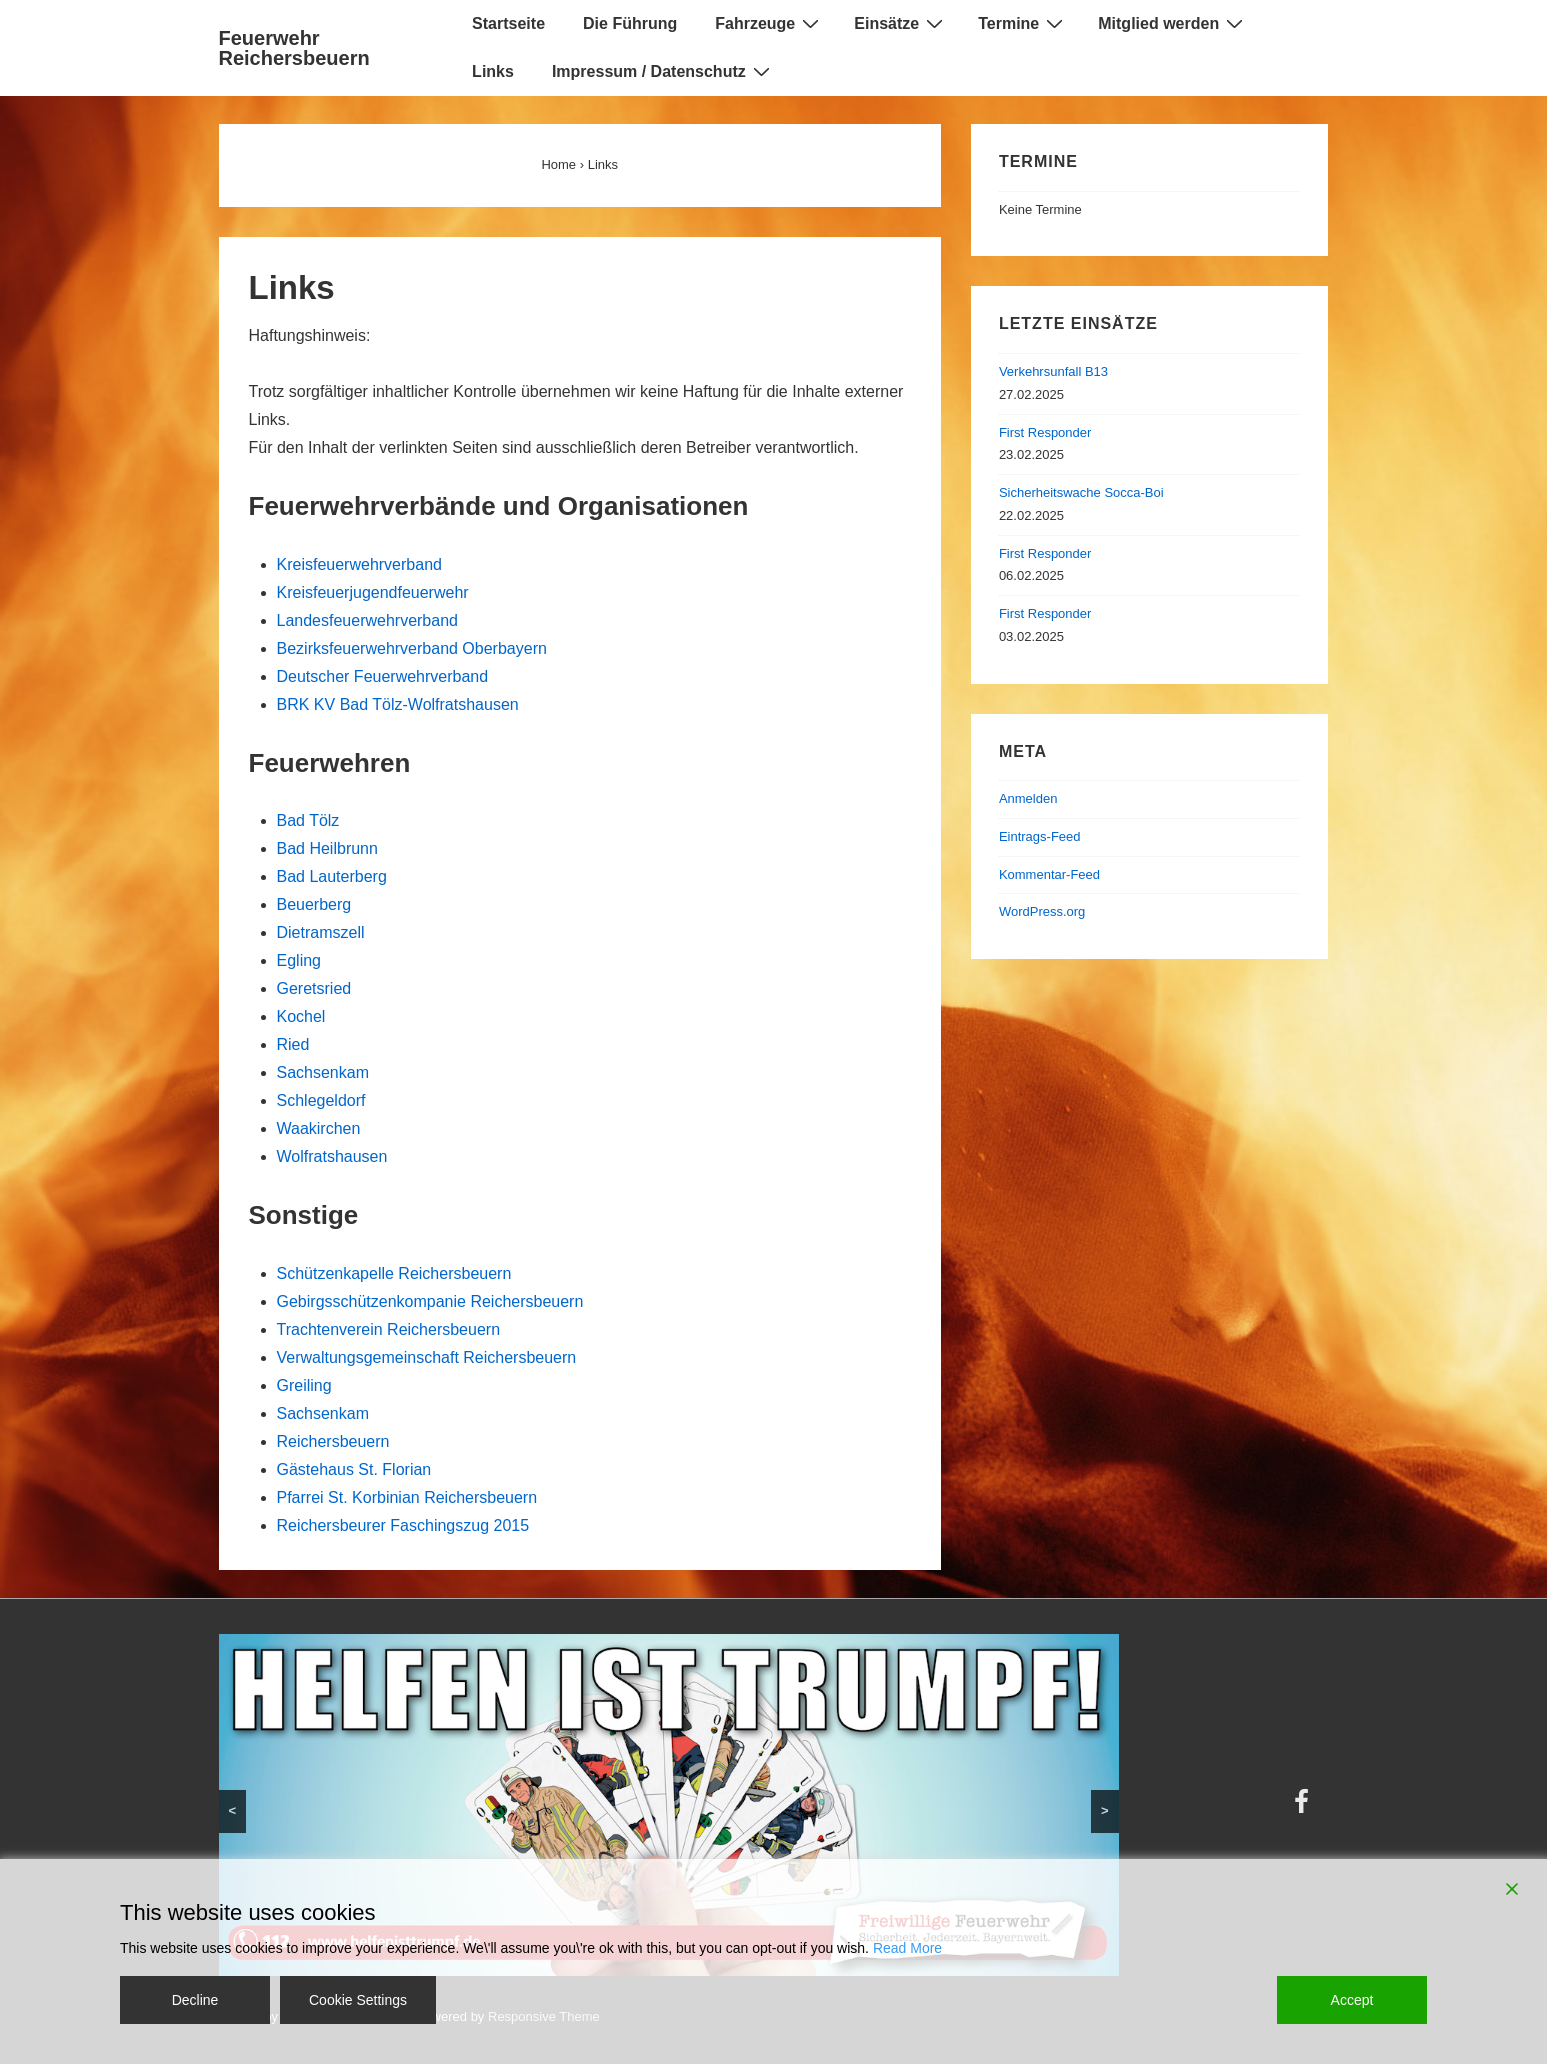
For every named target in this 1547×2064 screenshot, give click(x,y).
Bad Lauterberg (332, 876)
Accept (1352, 2000)
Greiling (304, 1385)
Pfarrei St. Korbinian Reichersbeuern (407, 1497)
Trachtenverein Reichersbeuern (389, 1329)
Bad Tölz (308, 820)
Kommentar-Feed (1049, 874)
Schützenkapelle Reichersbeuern (394, 1273)
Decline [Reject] (195, 2000)
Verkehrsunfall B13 (1053, 371)
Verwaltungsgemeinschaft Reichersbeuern (427, 1357)
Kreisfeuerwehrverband (359, 564)
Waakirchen (319, 1128)
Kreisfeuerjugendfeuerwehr (373, 592)
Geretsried (314, 988)
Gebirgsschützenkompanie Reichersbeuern (430, 1301)
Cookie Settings (358, 2000)
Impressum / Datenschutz (663, 71)
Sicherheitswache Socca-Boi (1081, 492)
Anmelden (1028, 798)
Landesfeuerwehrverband (367, 620)
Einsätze (901, 23)
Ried (293, 1044)
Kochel (301, 1016)
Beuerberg (314, 904)
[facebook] (1304, 1808)
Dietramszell (321, 932)
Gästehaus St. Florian (354, 1469)
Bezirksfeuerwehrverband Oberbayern (412, 648)
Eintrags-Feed (1040, 836)
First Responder (1045, 432)
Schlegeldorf (321, 1100)
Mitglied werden (1173, 23)
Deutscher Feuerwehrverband (383, 676)
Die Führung (630, 23)
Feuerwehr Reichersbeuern (294, 48)
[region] (669, 1805)
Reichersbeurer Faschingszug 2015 (403, 1525)
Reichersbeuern (333, 1441)
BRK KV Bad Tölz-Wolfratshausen (398, 704)
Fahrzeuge (769, 23)
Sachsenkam (323, 1072)
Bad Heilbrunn (327, 848)
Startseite (508, 23)
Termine (1023, 23)
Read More (907, 1948)
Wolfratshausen (332, 1156)
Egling (299, 960)
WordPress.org (1042, 911)
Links (493, 71)
